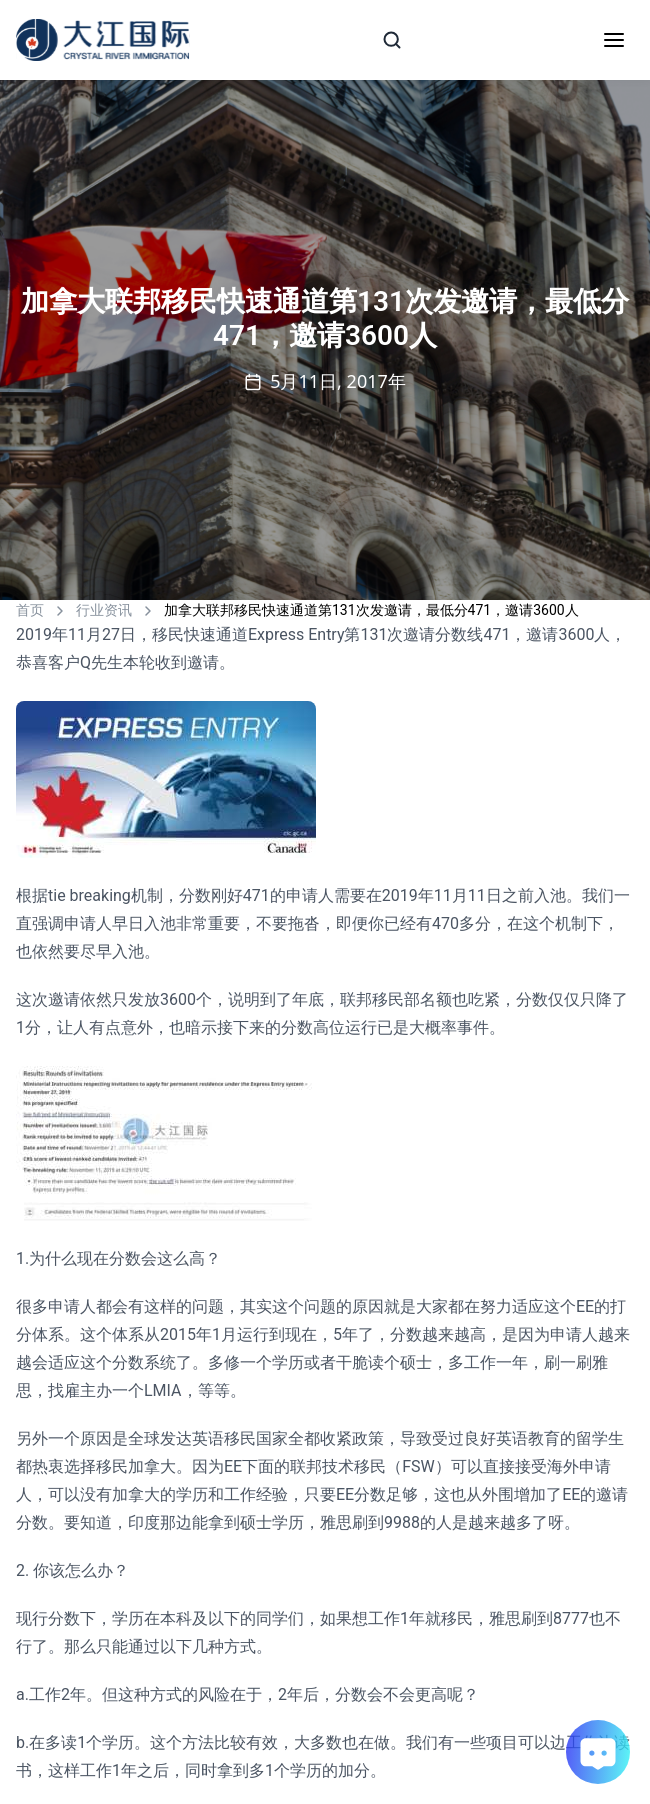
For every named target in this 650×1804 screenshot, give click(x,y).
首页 (30, 610)
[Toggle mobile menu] (614, 40)
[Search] (392, 40)
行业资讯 (104, 610)
